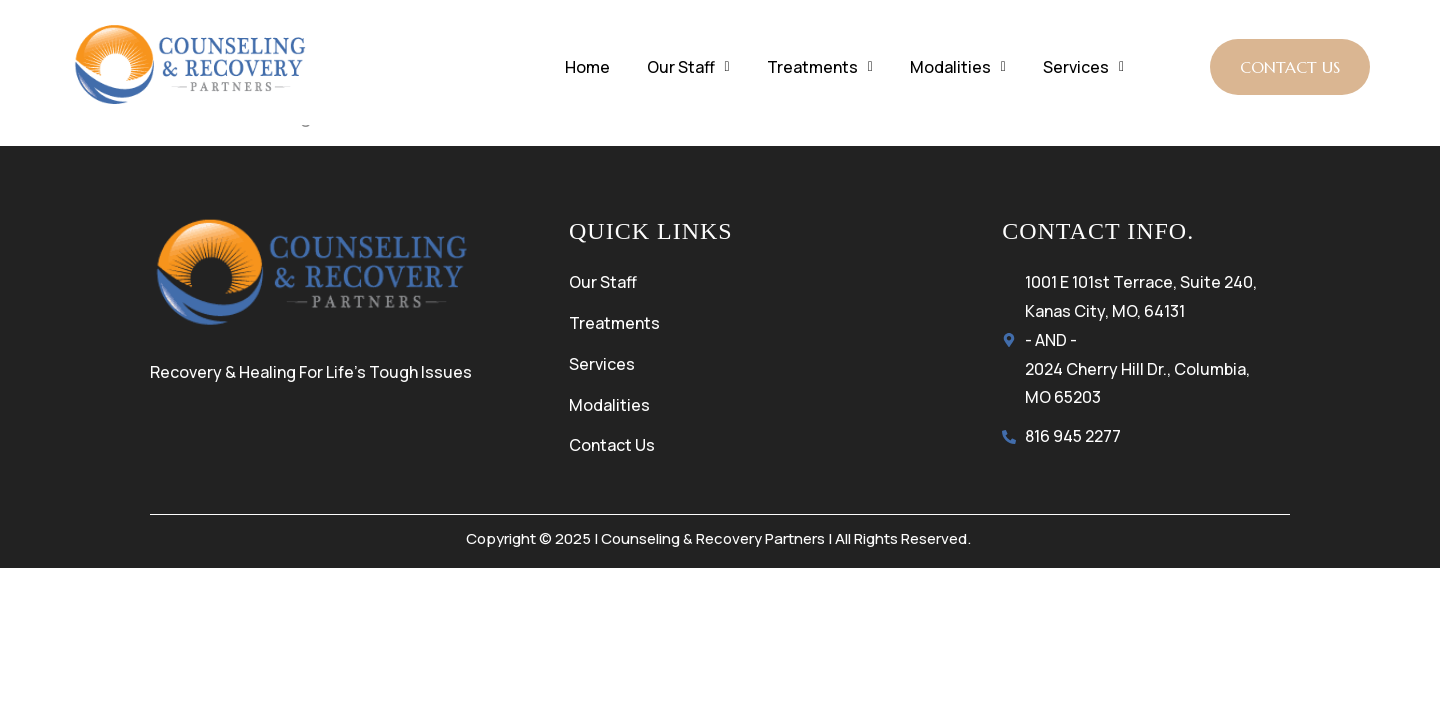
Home (587, 67)
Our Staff (688, 67)
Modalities (958, 67)
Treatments (820, 67)
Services (1083, 67)
